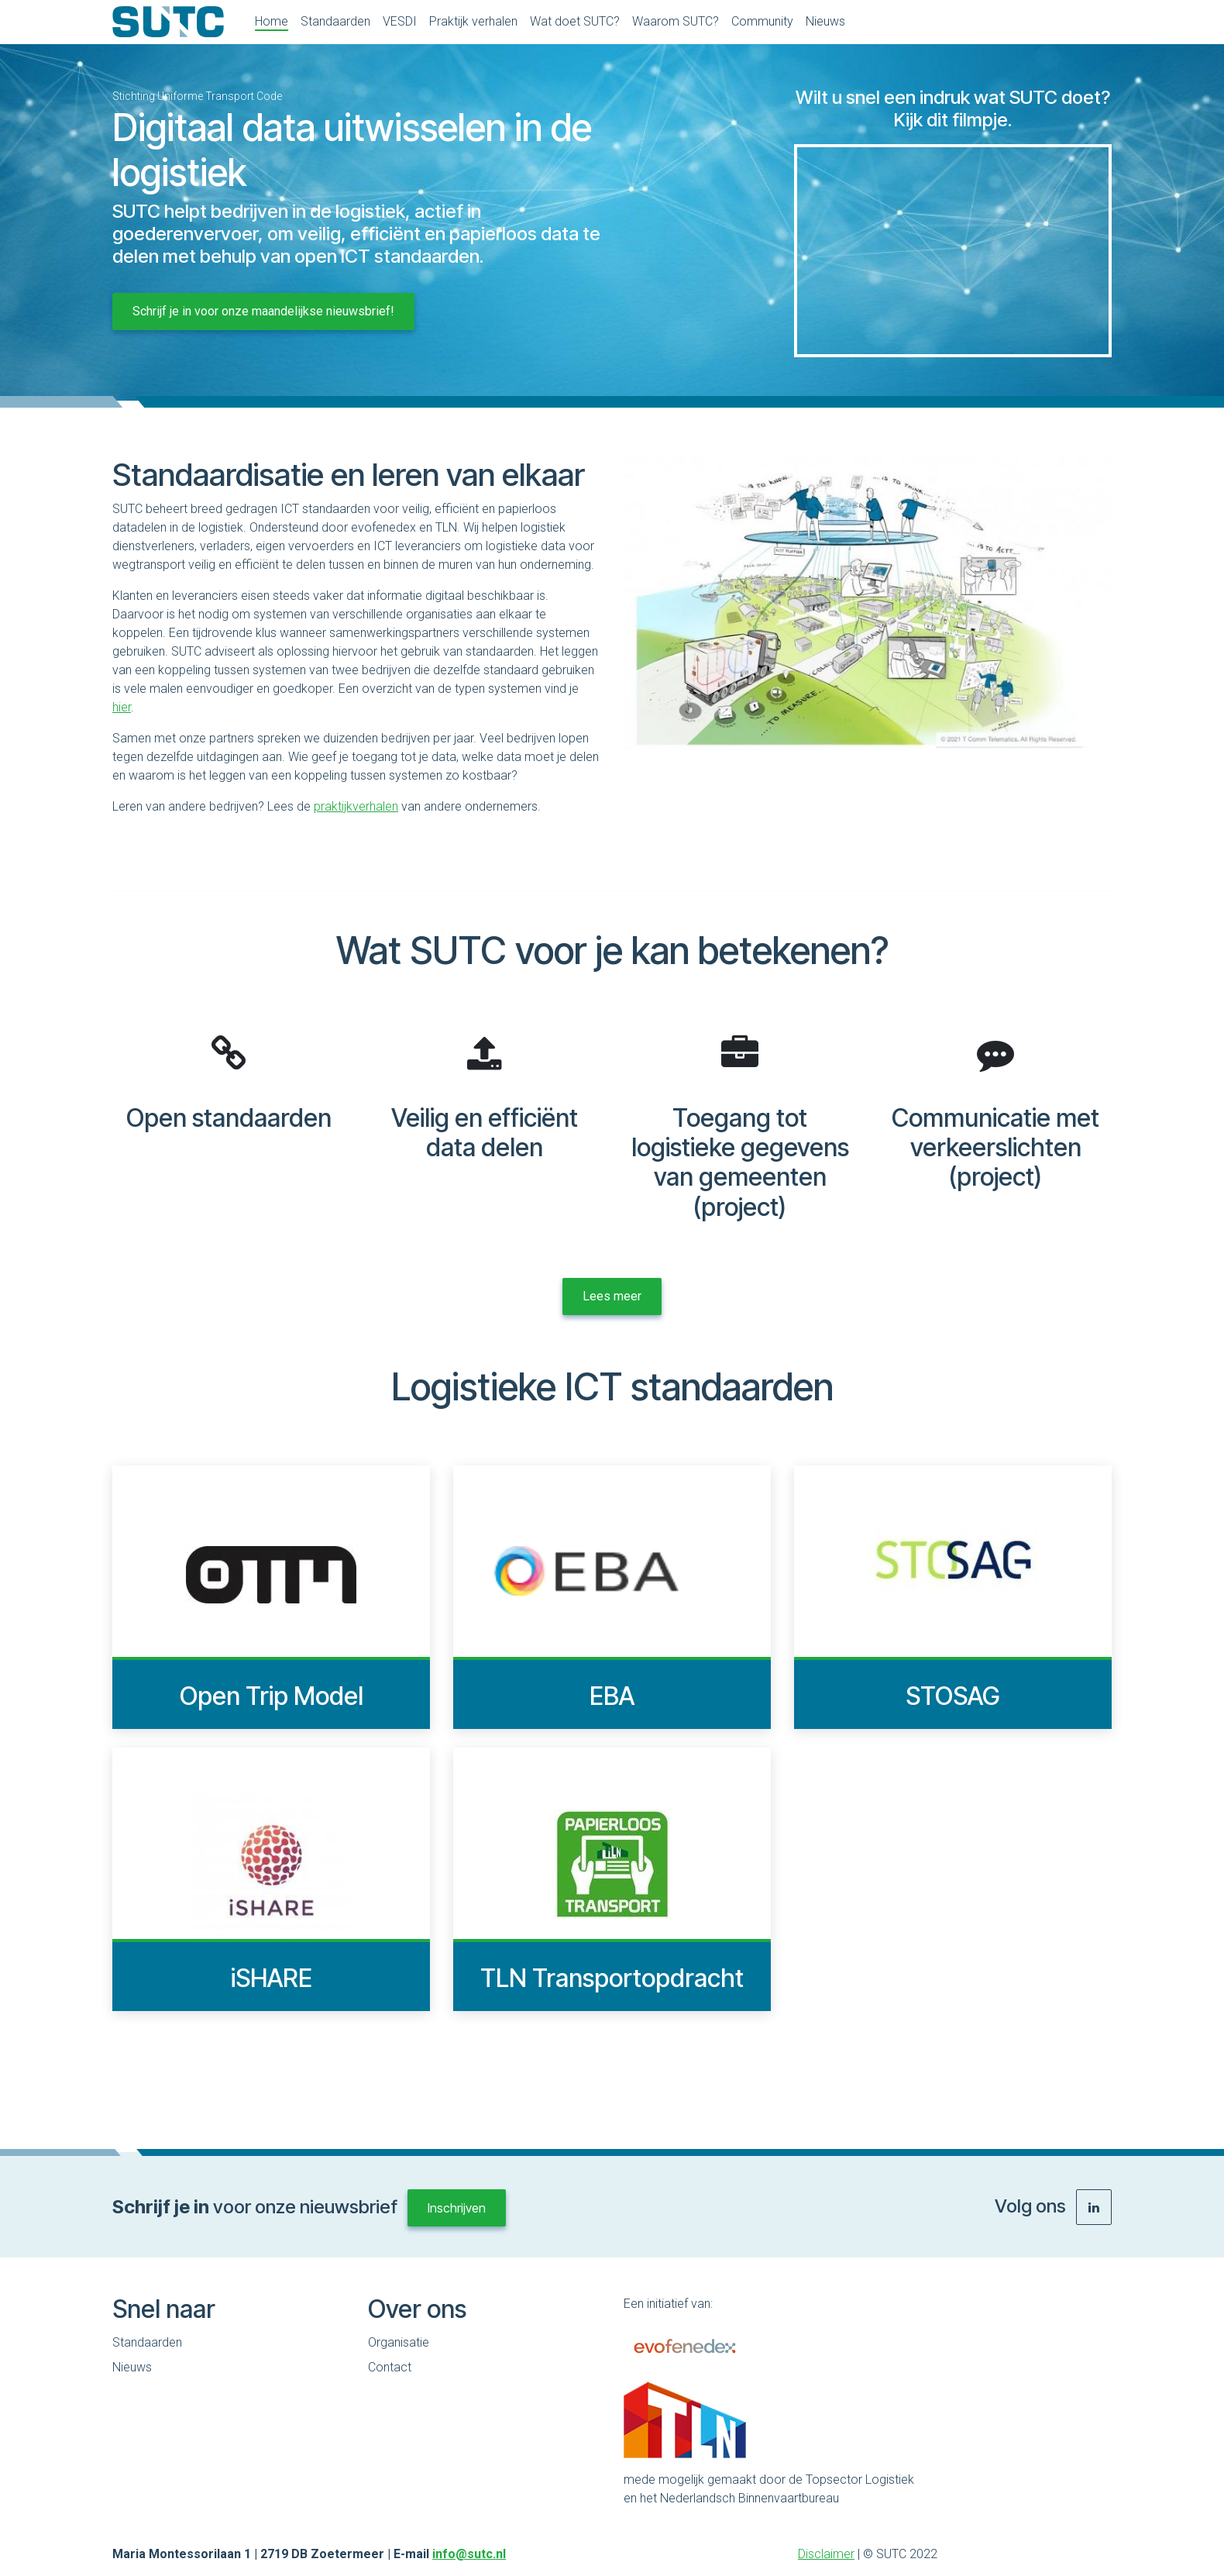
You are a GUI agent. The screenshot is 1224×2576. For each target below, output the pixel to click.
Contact (389, 2367)
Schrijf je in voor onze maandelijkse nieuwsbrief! (263, 311)
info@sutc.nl (469, 2554)
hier (121, 707)
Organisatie (398, 2342)
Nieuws (132, 2367)
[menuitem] (271, 21)
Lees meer (612, 1296)
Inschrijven (457, 2208)
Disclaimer (826, 2554)
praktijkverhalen (356, 806)
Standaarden (147, 2342)
